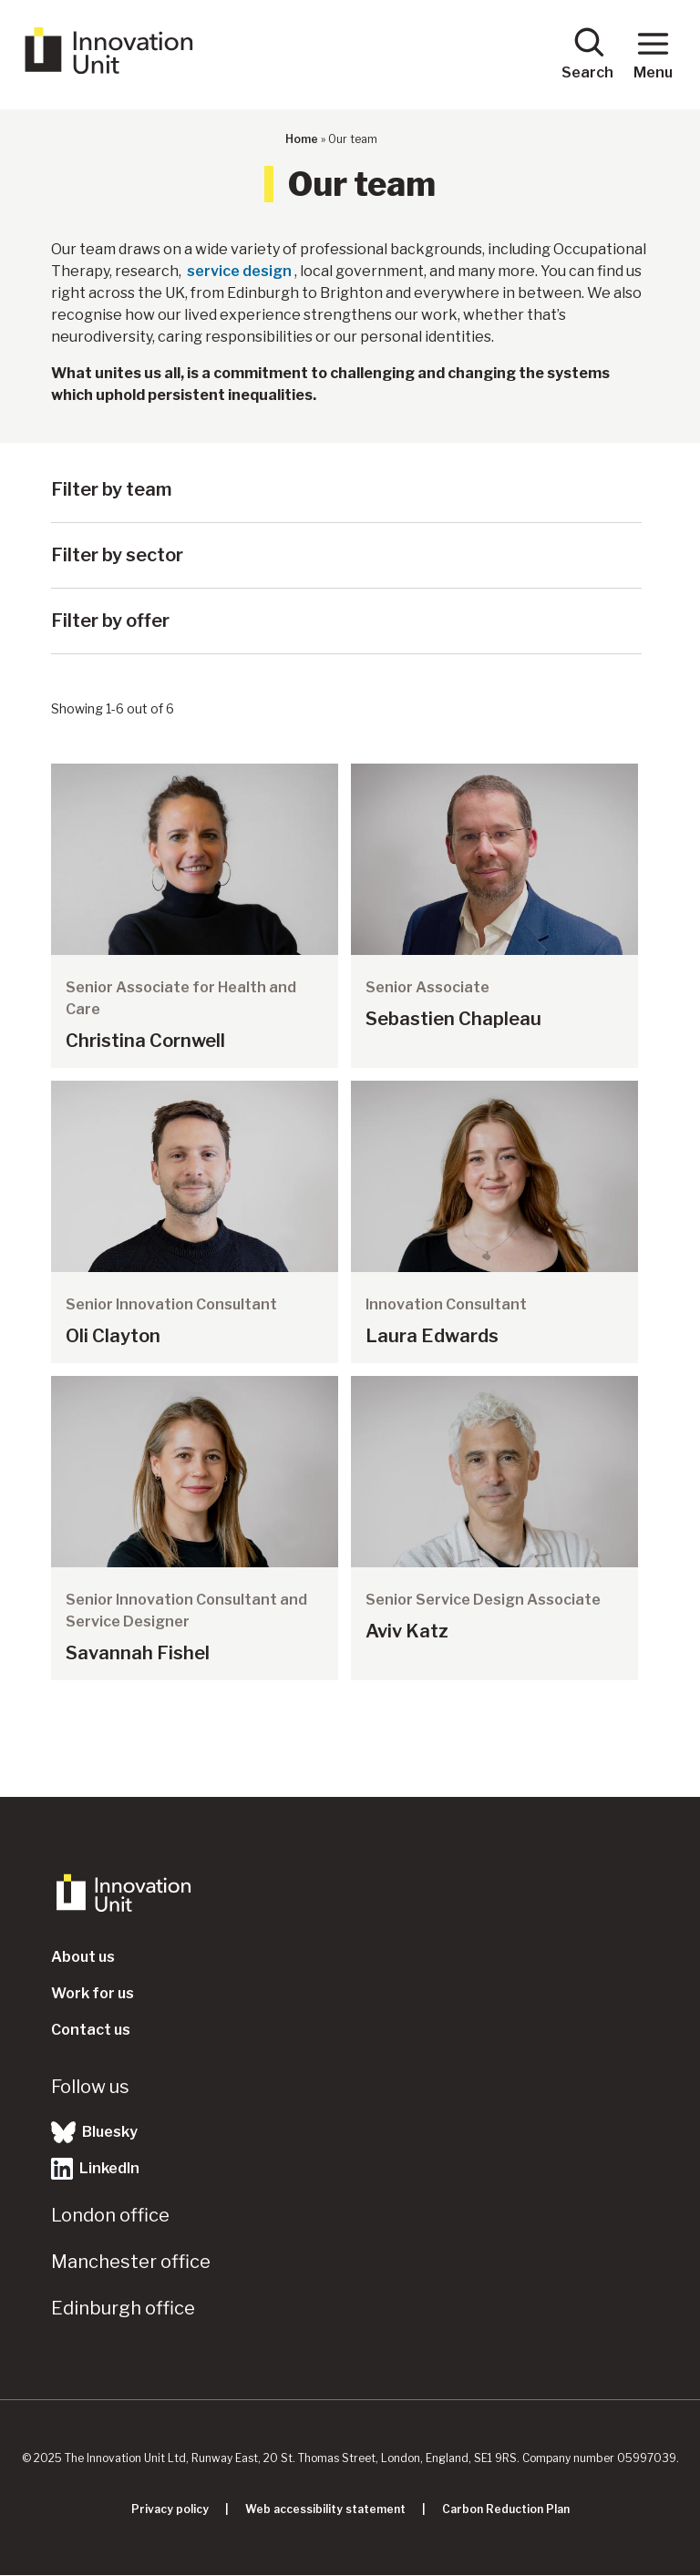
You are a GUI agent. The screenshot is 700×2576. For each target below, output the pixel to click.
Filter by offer (110, 620)
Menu (653, 53)
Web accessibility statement (325, 2509)
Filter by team (111, 489)
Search (587, 53)
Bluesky (94, 2132)
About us (83, 1956)
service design (239, 271)
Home (301, 139)
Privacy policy (170, 2509)
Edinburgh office (123, 2308)
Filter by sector (117, 555)
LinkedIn (95, 2169)
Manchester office (131, 2262)
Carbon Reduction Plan (506, 2509)
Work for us (92, 1993)
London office (110, 2215)
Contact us (90, 2029)
